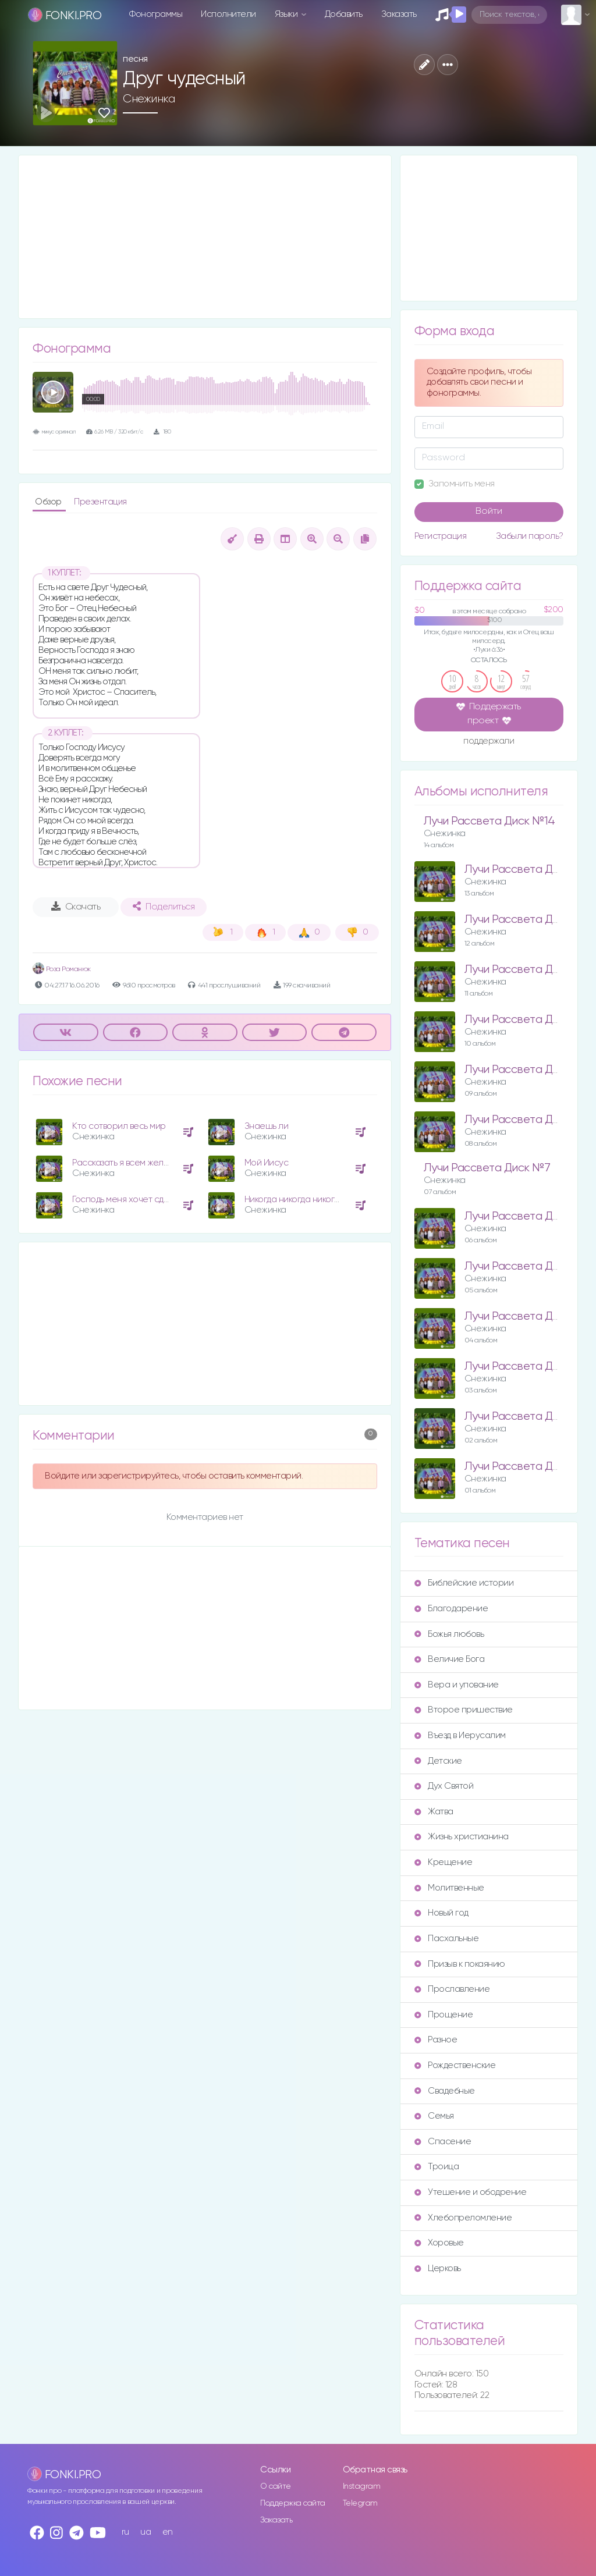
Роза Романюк (62, 969)
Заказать (399, 14)
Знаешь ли (266, 1126)
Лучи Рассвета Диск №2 (527, 1416)
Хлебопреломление (463, 2217)
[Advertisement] (205, 236)
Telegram (360, 2503)
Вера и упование (456, 1684)
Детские (438, 1761)
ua (145, 2532)
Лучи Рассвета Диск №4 (528, 1316)
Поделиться (163, 906)
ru (125, 2532)
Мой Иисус (266, 1163)
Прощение (443, 2014)
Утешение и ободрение (470, 2192)
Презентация (100, 502)
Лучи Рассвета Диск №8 (527, 1120)
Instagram (362, 2486)
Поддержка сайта (292, 2503)
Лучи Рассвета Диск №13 (529, 870)
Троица (436, 2166)
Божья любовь (449, 1634)
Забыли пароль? (529, 536)
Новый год (441, 1913)
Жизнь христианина (461, 1836)
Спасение (442, 2141)
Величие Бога (449, 1659)
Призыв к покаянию (459, 1964)
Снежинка (149, 99)
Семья (434, 2116)
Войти (489, 511)
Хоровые (439, 2243)
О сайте (275, 2486)
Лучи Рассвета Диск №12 (529, 920)
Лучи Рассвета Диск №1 (526, 1467)
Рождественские (454, 2065)
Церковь (437, 2268)
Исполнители (228, 14)
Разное (435, 2039)
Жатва (433, 1811)
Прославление (451, 1989)
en (167, 2532)
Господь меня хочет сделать (129, 1199)
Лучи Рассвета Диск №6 (527, 1216)
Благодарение (451, 1608)
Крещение (443, 1862)
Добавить (344, 14)
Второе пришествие (463, 1710)
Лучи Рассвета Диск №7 (487, 1168)
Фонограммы (155, 14)
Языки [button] (287, 14)
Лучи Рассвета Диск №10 (529, 1020)
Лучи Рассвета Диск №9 (527, 1070)
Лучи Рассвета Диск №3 (527, 1366)
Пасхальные (446, 1938)
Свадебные (444, 2091)
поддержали (488, 742)
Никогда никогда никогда (294, 1199)
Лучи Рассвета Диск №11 (528, 970)
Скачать (76, 906)
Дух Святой (443, 1786)
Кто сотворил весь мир (119, 1126)
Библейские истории (463, 1583)
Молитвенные (449, 1888)
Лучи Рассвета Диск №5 (527, 1266)
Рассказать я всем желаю (124, 1163)
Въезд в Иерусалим (460, 1735)
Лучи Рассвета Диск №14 (489, 821)
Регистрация (440, 536)
